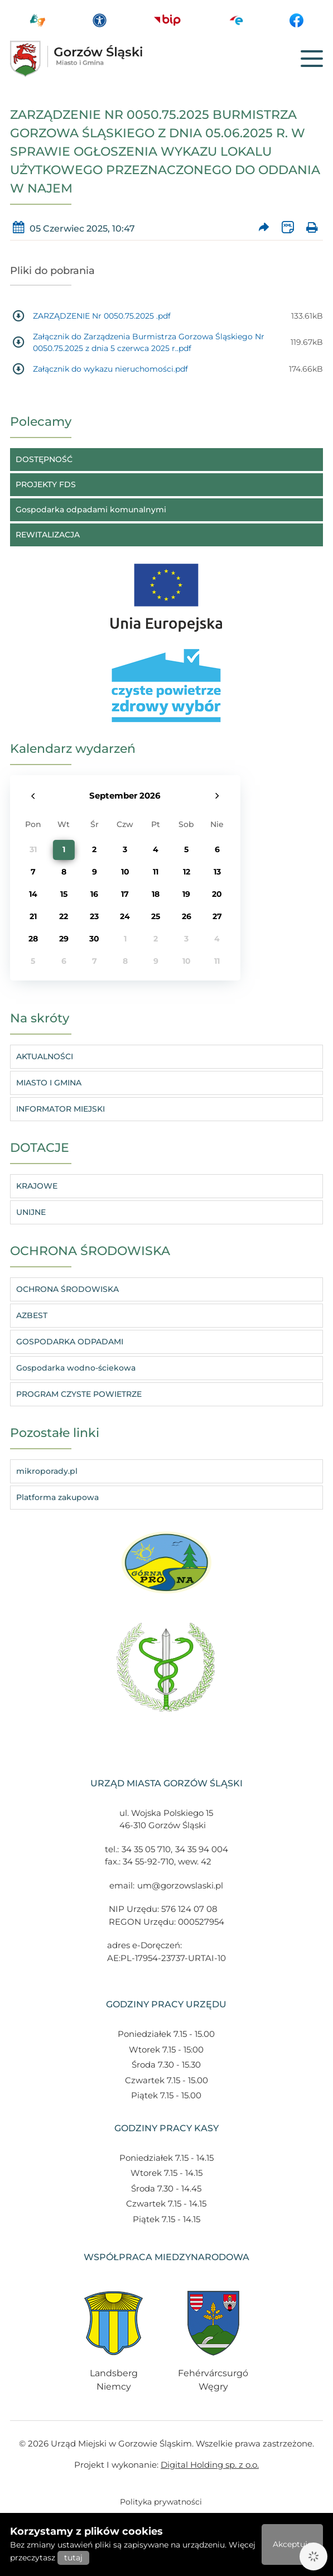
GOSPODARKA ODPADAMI (69, 1342)
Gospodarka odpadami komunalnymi (91, 509)
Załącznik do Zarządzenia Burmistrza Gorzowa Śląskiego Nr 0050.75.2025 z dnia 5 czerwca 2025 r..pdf (148, 342)
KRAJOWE (36, 1186)
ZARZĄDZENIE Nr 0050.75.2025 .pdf (102, 316)
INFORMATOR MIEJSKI (60, 1109)
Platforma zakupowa (57, 1497)
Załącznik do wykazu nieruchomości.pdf (110, 369)
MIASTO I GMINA (48, 1083)
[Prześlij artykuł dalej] (264, 228)
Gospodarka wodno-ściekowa (76, 1368)
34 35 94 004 (201, 1849)
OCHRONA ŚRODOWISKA (67, 1289)
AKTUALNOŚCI (44, 1056)
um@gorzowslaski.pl (180, 1885)
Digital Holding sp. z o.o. (210, 2464)
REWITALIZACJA (48, 535)
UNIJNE (31, 1212)
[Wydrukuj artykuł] (311, 228)
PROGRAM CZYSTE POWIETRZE (79, 1394)
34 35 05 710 (146, 1849)
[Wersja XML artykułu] (288, 228)
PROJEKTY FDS (46, 484)
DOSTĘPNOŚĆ (44, 459)
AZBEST (31, 1315)
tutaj (73, 2558)
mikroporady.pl (47, 1471)
